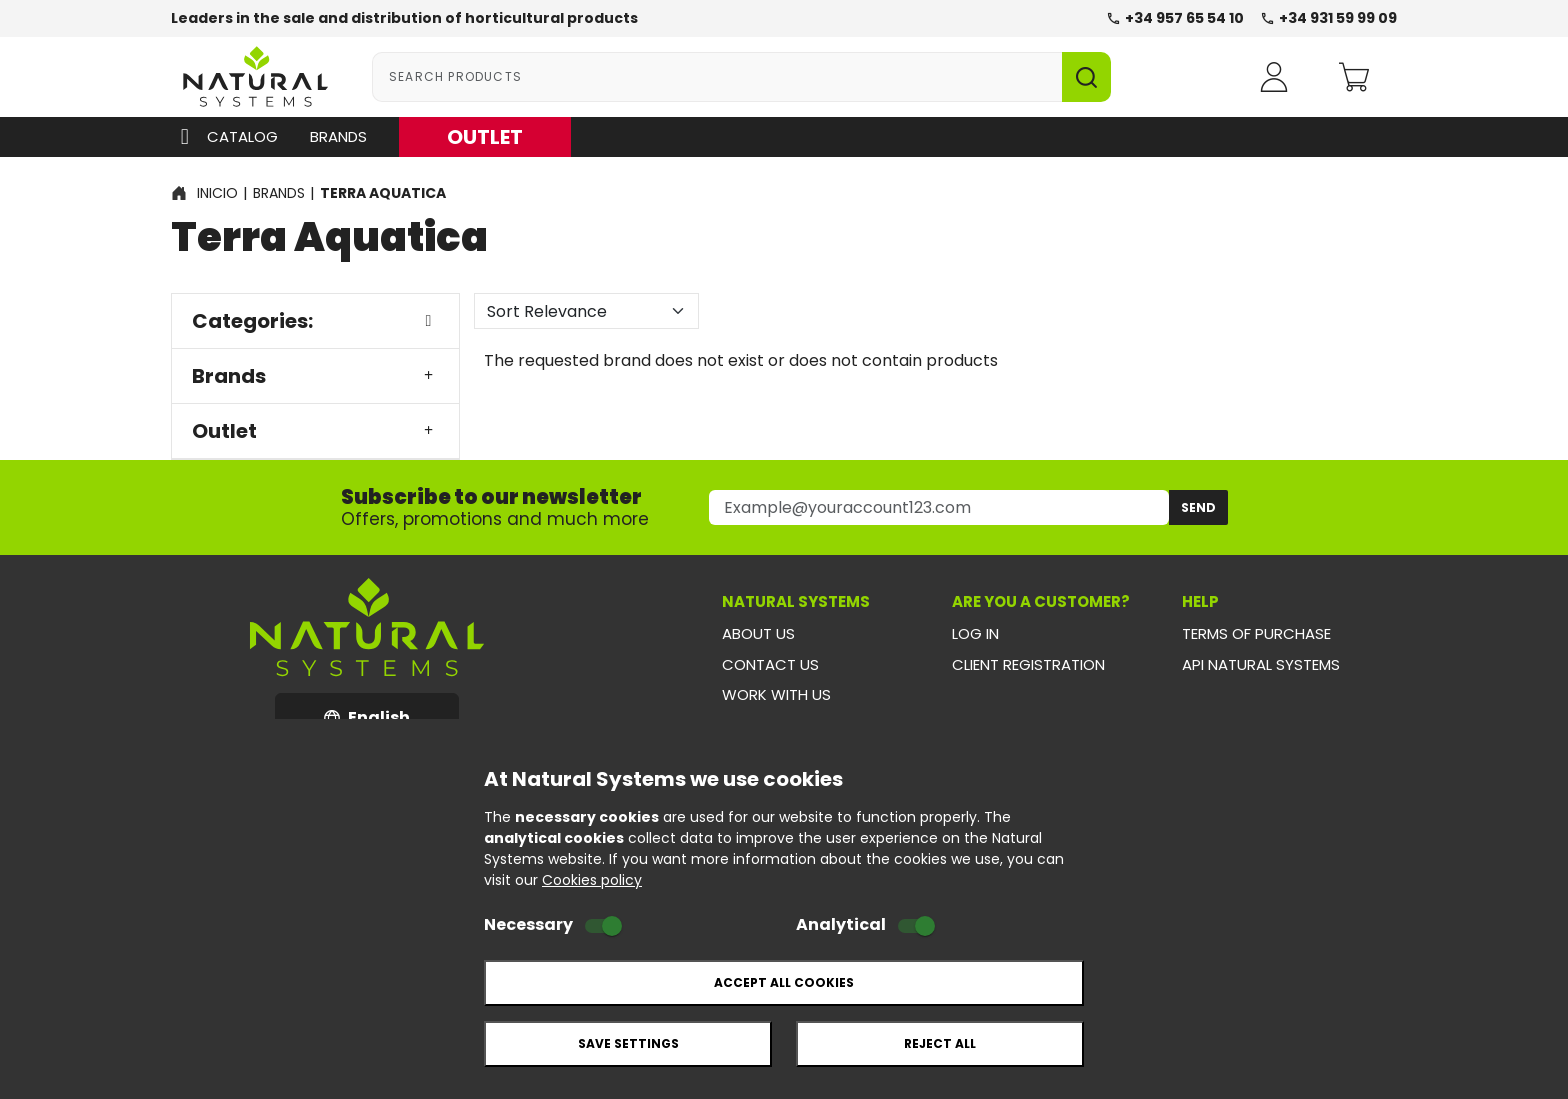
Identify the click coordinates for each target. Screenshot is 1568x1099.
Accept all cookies (784, 982)
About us (758, 633)
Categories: (315, 321)
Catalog (224, 137)
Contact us (770, 664)
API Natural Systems (1261, 664)
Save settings (628, 1043)
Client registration (1028, 664)
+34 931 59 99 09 (1328, 18)
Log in (975, 633)
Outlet (315, 431)
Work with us (776, 694)
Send (1198, 507)
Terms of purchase (1256, 633)
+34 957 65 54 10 (1175, 18)
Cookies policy (592, 880)
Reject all (940, 1043)
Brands (338, 136)
